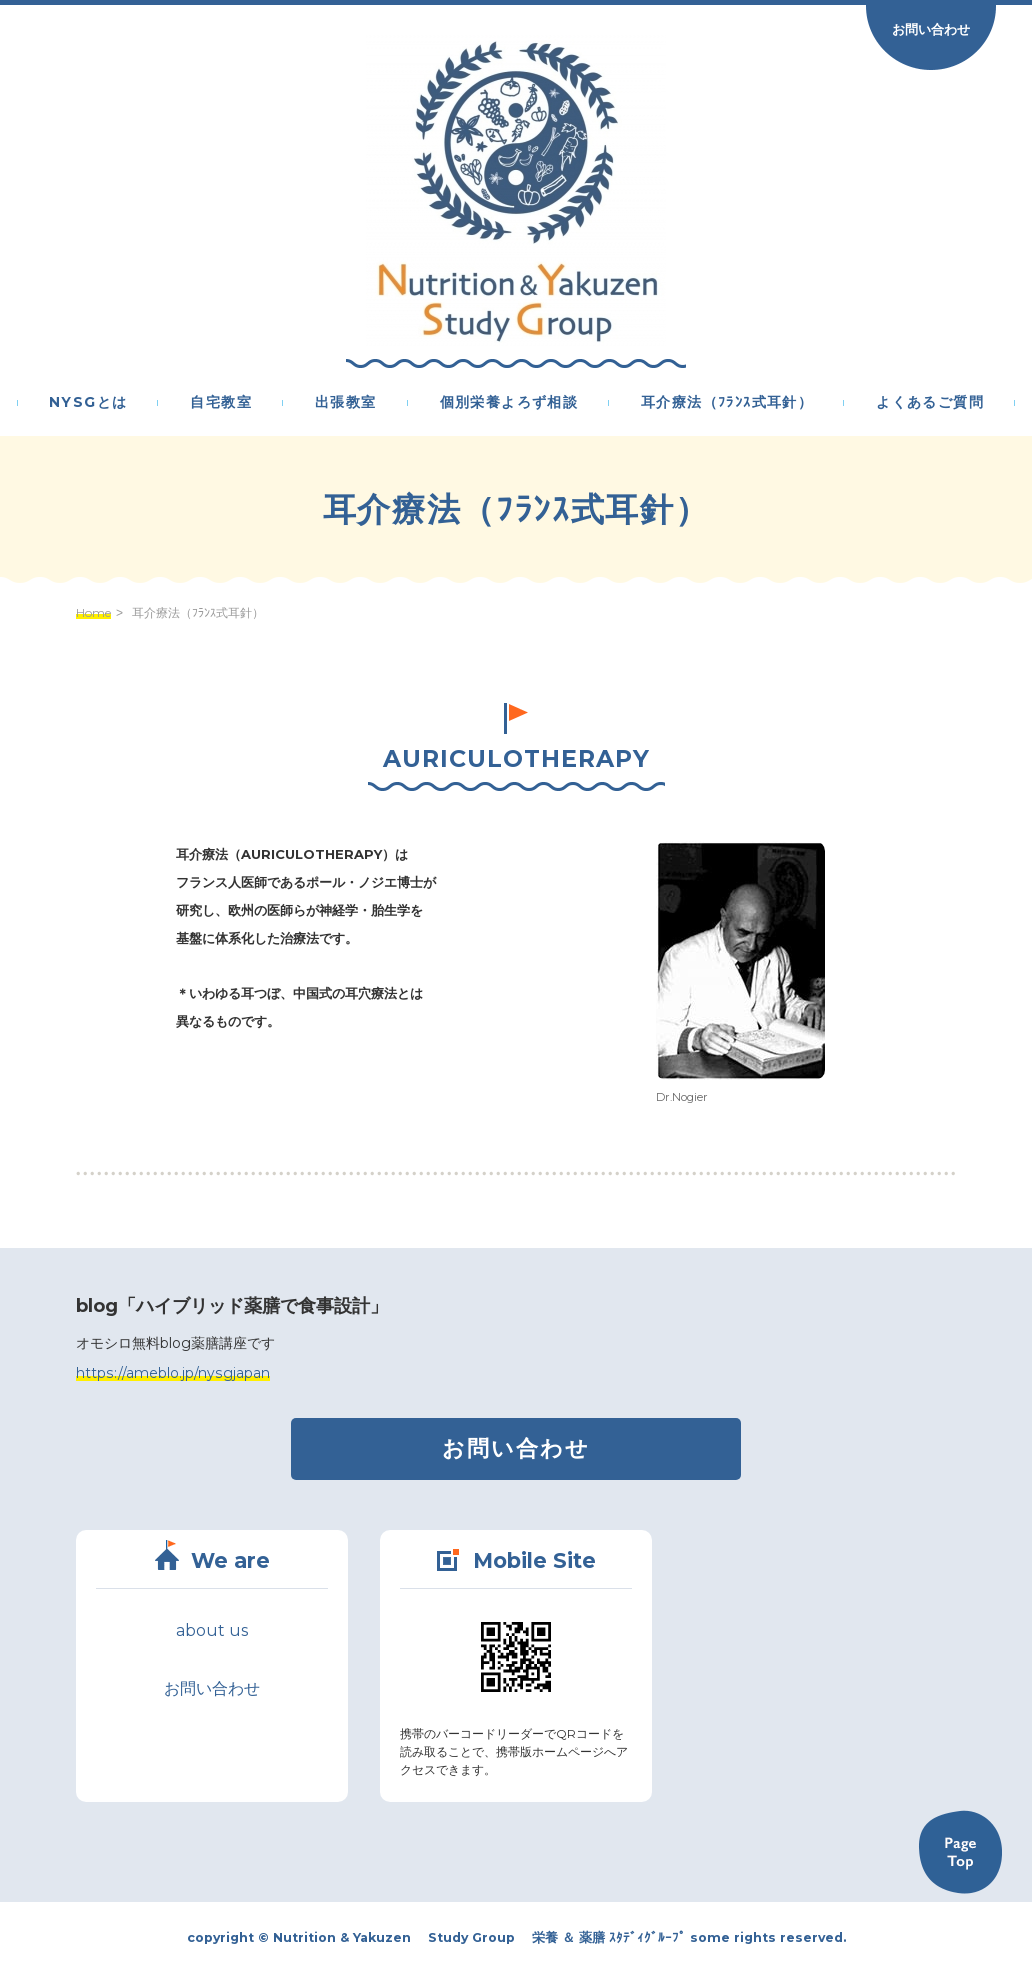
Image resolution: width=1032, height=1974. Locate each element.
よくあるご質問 (930, 403)
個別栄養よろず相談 (509, 403)
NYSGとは (88, 403)
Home (93, 613)
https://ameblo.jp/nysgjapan (173, 1373)
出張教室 (346, 403)
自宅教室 (221, 403)
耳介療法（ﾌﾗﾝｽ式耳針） (727, 403)
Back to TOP (960, 1852)
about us (212, 1630)
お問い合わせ (931, 29)
